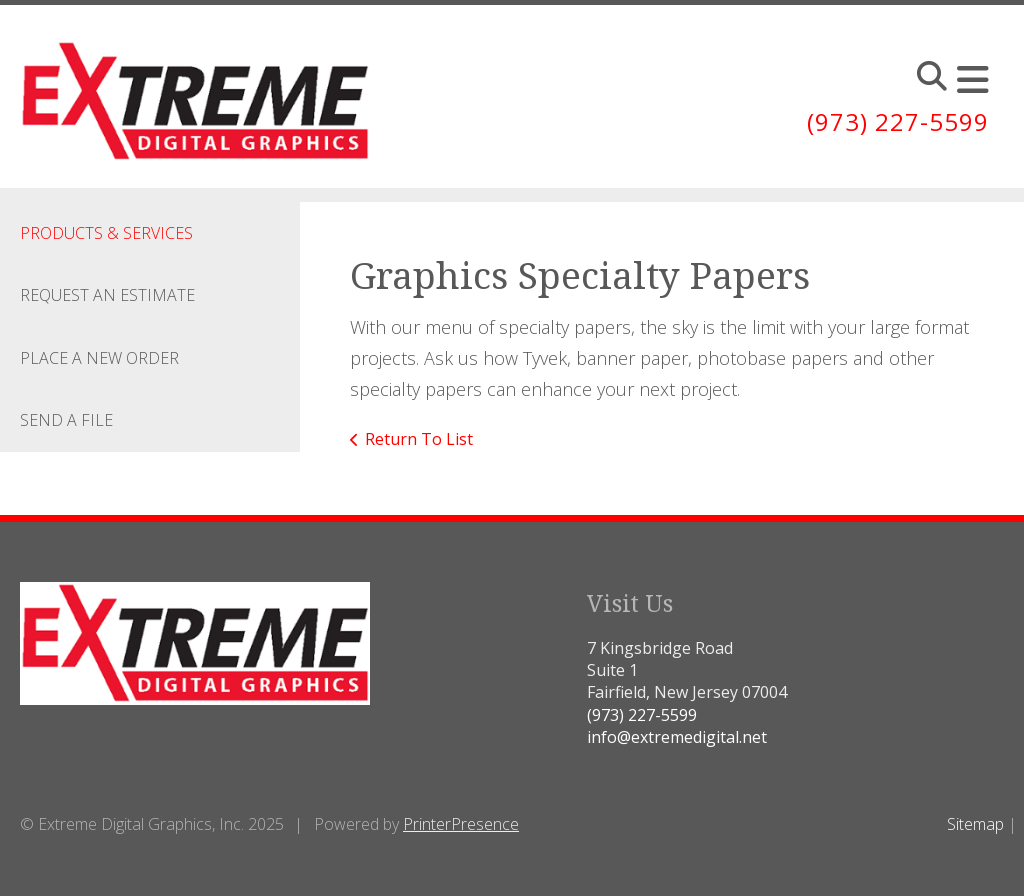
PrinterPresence (461, 824)
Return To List (419, 439)
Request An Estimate (107, 295)
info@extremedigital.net (677, 737)
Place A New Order (99, 358)
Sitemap (975, 824)
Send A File (66, 420)
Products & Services (106, 233)
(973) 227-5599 (898, 121)
